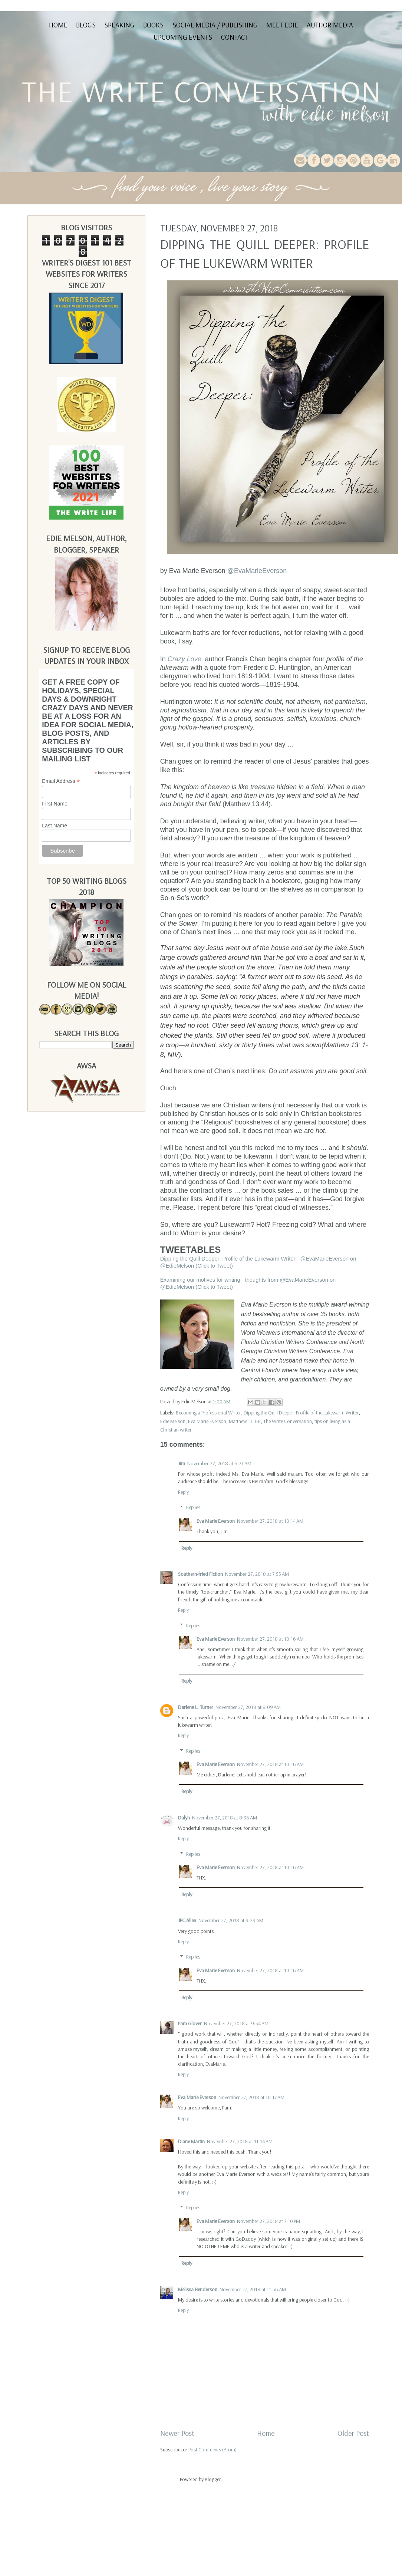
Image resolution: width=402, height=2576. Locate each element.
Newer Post (177, 2433)
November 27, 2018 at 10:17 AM (251, 2097)
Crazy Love (184, 659)
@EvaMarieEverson (257, 570)
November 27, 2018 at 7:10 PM (268, 2221)
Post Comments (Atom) (212, 2449)
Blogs (86, 24)
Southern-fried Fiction (200, 1574)
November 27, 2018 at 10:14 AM (270, 1521)
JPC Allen (187, 1920)
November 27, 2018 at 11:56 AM (253, 2289)
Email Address (61, 781)
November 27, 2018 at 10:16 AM (270, 1638)
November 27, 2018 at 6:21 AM (219, 1463)
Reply (183, 1492)
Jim (181, 1463)
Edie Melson (172, 1421)
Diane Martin (191, 2141)
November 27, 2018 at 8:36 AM (224, 1817)
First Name (54, 804)
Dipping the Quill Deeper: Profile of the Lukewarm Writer (301, 1412)
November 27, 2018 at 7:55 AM (257, 1574)
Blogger (213, 2479)
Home (58, 24)
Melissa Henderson (197, 2289)
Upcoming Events (183, 37)
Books (153, 24)
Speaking (119, 24)
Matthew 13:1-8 (245, 1421)
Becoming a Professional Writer (208, 1412)
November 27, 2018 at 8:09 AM (248, 1707)
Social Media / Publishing (215, 24)
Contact (234, 37)
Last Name (54, 826)
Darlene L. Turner (195, 1707)
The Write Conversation (287, 1421)
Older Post (353, 2433)
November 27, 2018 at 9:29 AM (230, 1920)
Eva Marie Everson (207, 1421)
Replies (193, 1507)
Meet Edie (282, 24)
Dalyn (184, 1817)
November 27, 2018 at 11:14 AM (240, 2141)
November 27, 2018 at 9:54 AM (236, 2023)
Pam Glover (190, 2023)
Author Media (330, 24)
